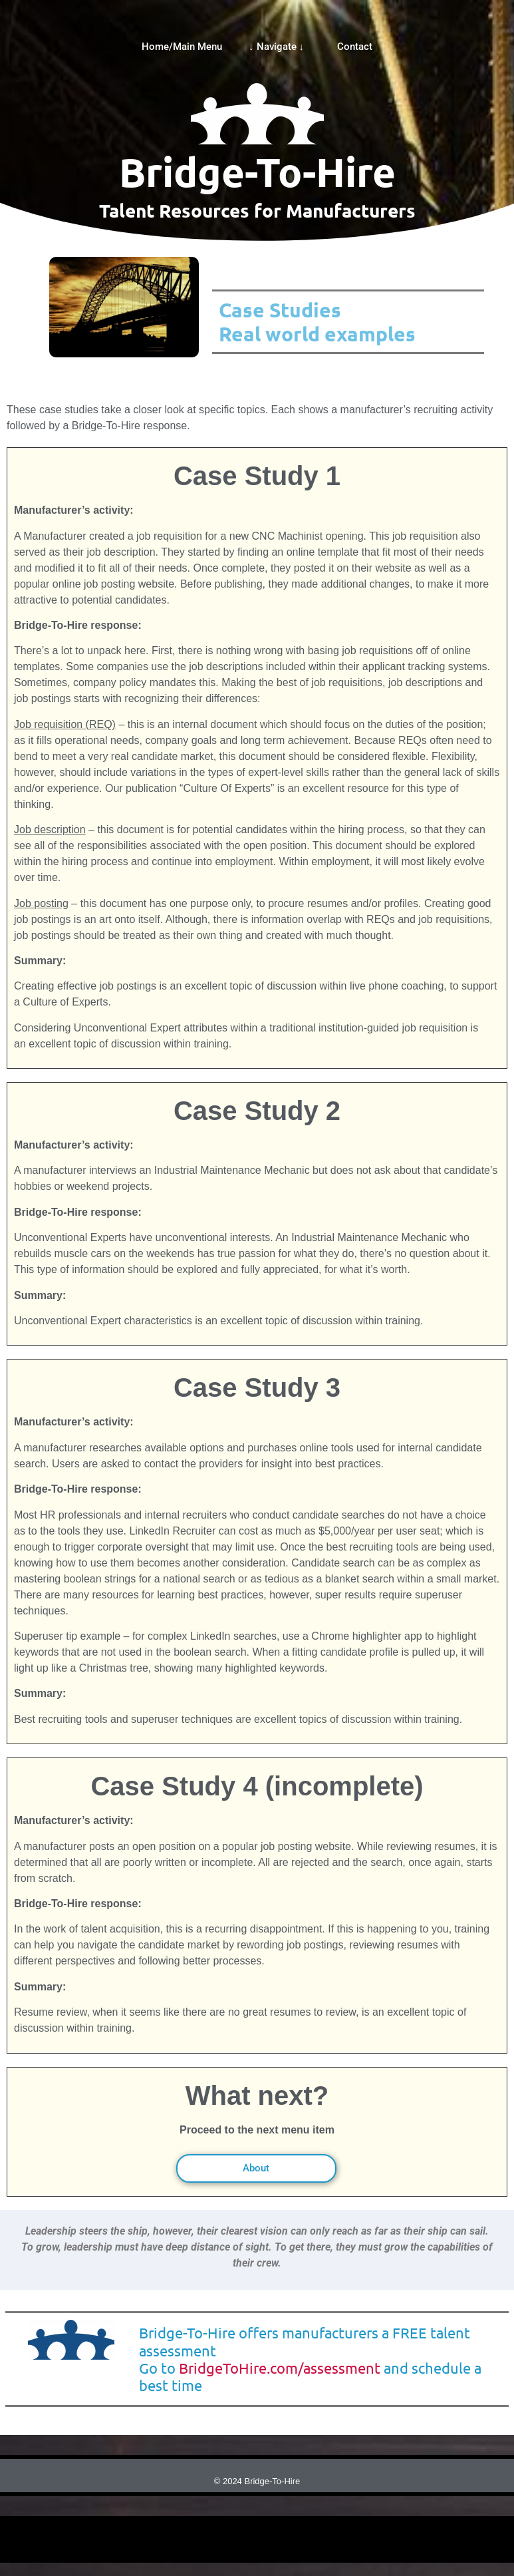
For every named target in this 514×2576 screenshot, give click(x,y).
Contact (354, 47)
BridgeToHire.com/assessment (279, 2367)
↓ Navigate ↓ (280, 46)
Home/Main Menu (182, 47)
